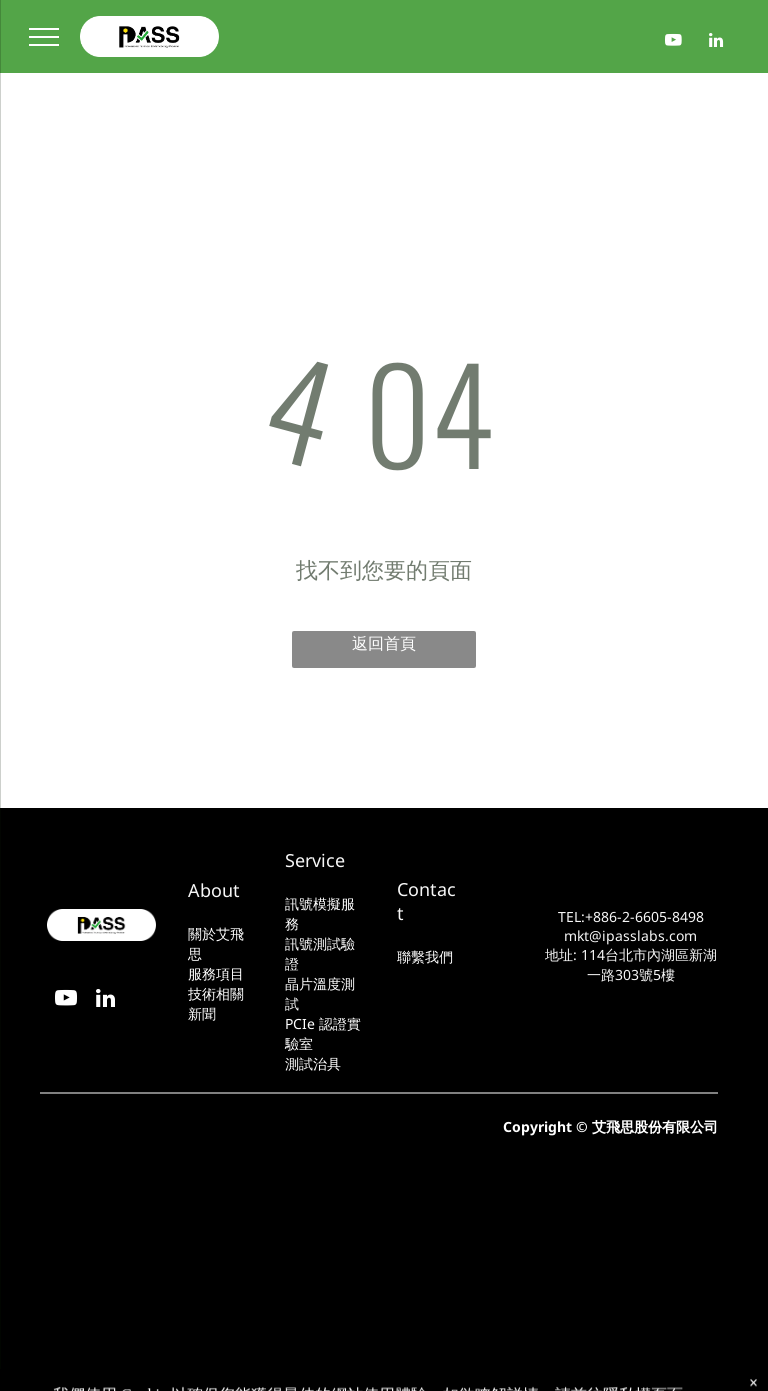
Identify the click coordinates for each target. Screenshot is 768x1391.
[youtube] (673, 43)
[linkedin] (716, 43)
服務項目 (216, 973)
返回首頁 (384, 643)
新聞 (202, 1013)
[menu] (44, 37)
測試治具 (313, 1063)
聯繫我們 (425, 956)
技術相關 (216, 993)
